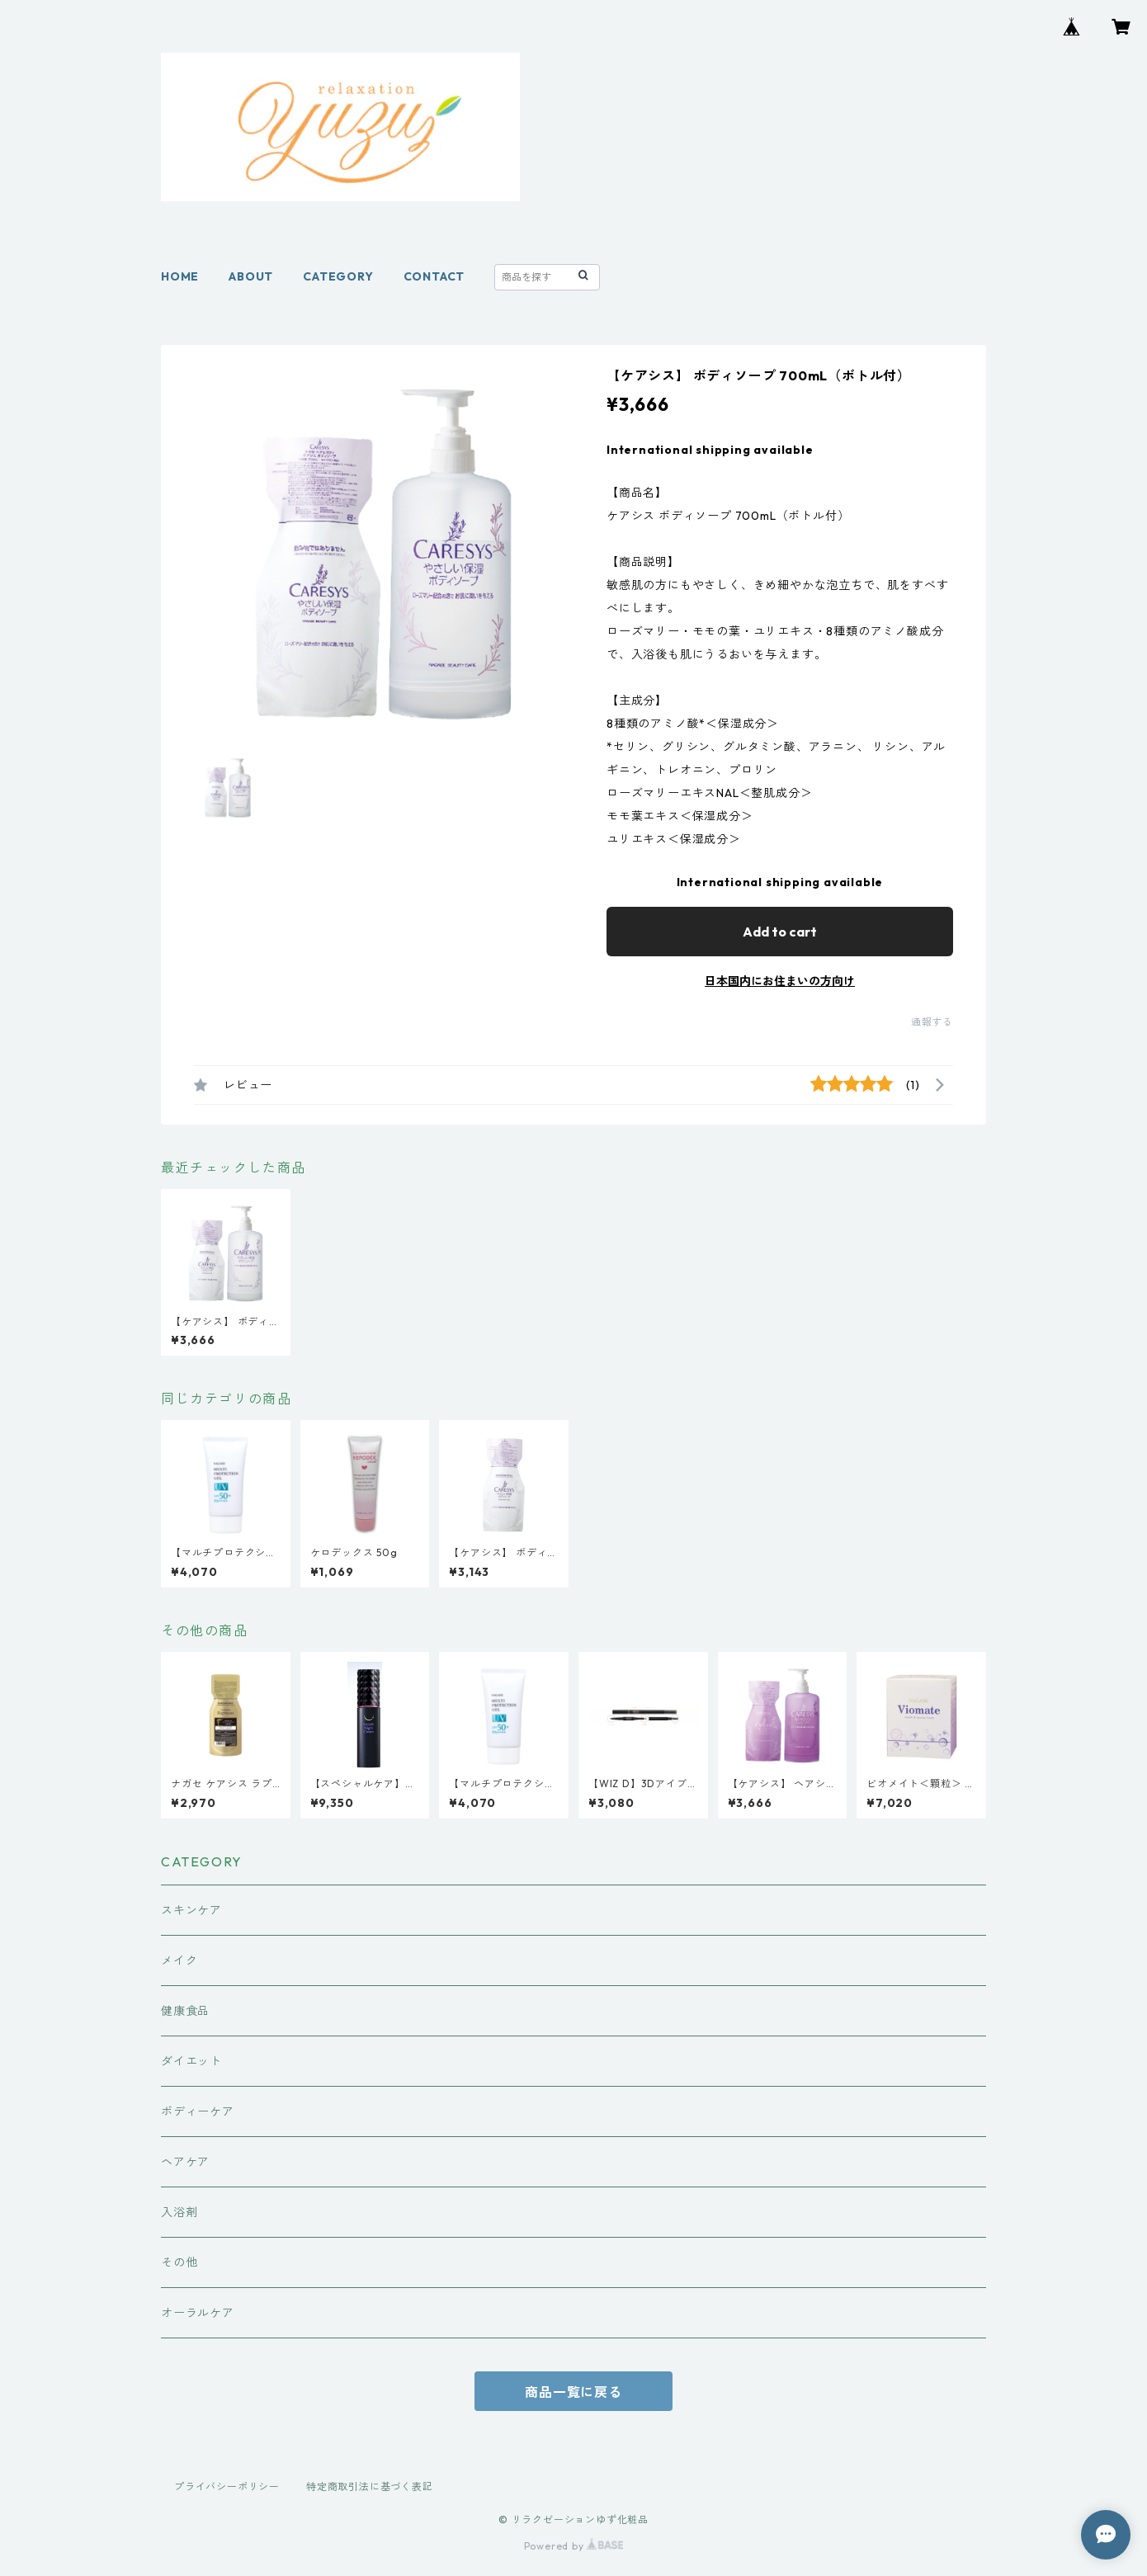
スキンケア (191, 1910)
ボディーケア (197, 2111)
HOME (180, 276)
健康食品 (185, 2010)
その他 (179, 2262)
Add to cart (780, 931)
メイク (179, 1960)
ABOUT (251, 276)
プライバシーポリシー (227, 2486)
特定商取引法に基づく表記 (369, 2486)
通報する (932, 1022)
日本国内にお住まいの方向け (780, 981)
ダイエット (191, 2061)
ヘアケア (185, 2161)
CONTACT (434, 276)
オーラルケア (197, 2312)
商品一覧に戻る (573, 2392)
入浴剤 (179, 2212)
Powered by (574, 2546)
